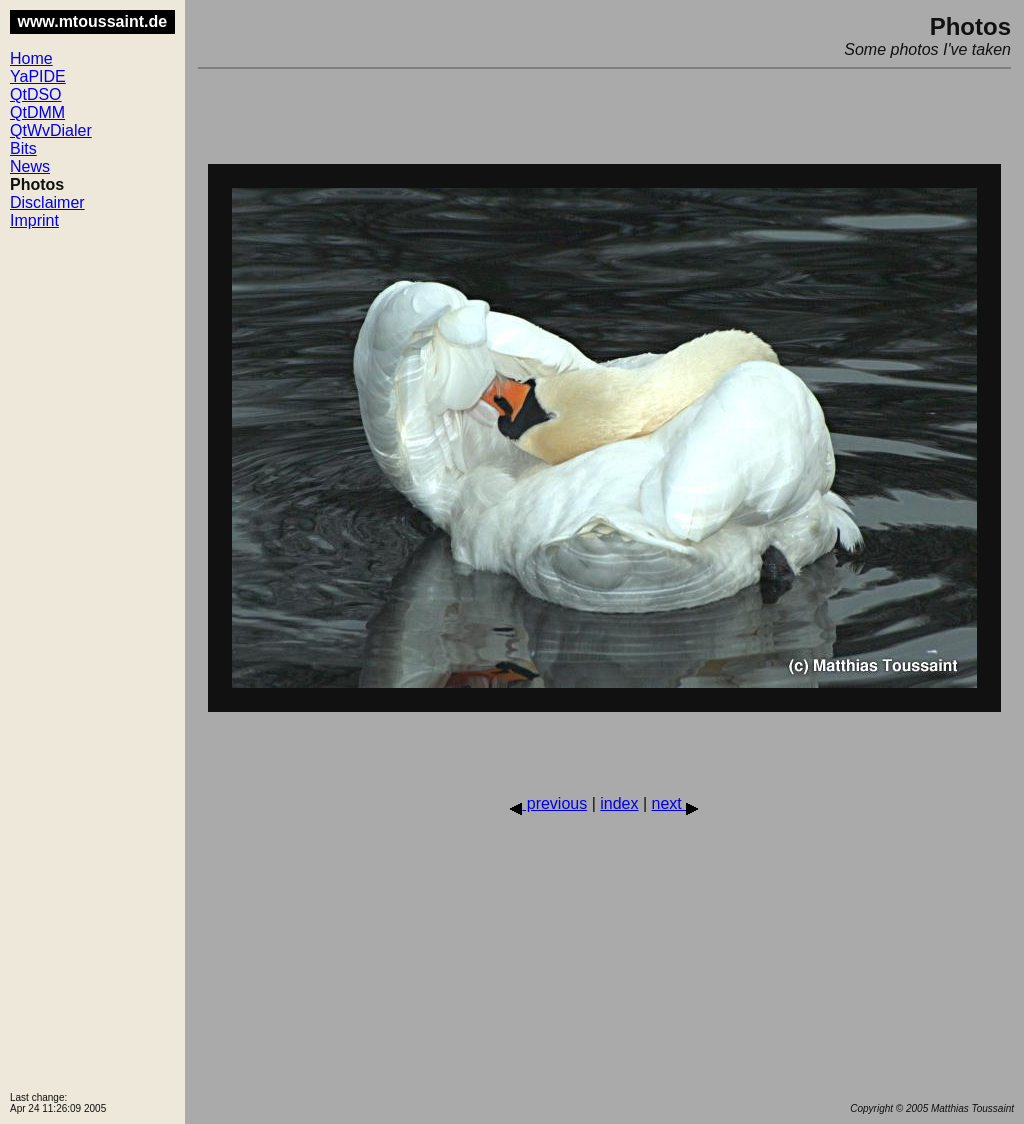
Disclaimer (47, 202)
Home (31, 58)
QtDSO (36, 94)
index (619, 803)
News (30, 166)
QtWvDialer (51, 130)
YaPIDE (38, 76)
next (675, 803)
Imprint (34, 220)
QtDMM (37, 112)
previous (548, 803)
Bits (23, 148)
